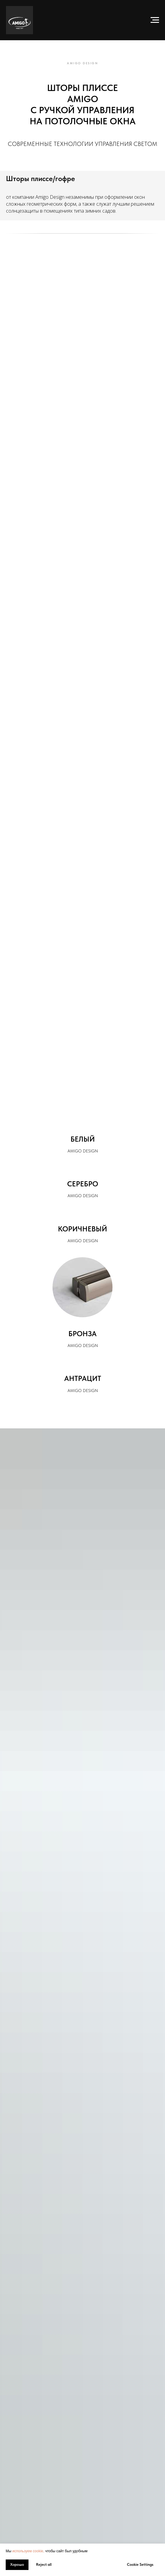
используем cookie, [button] (28, 2551)
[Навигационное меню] (155, 20)
